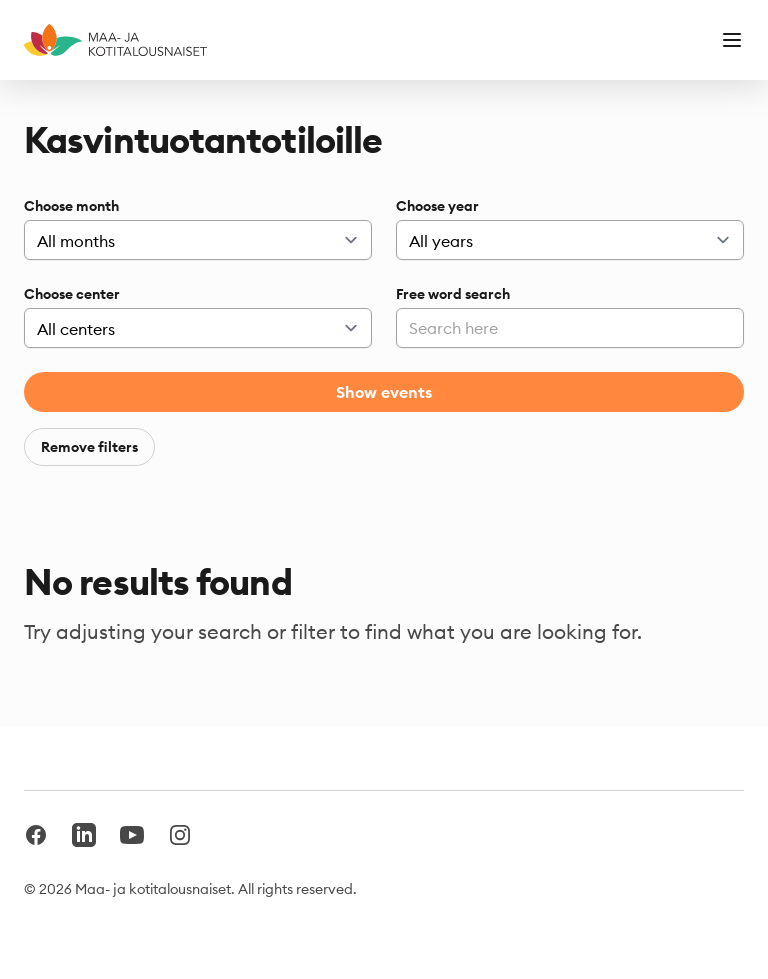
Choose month (71, 206)
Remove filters (89, 447)
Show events (384, 392)
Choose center (72, 294)
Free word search (453, 294)
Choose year (437, 206)
